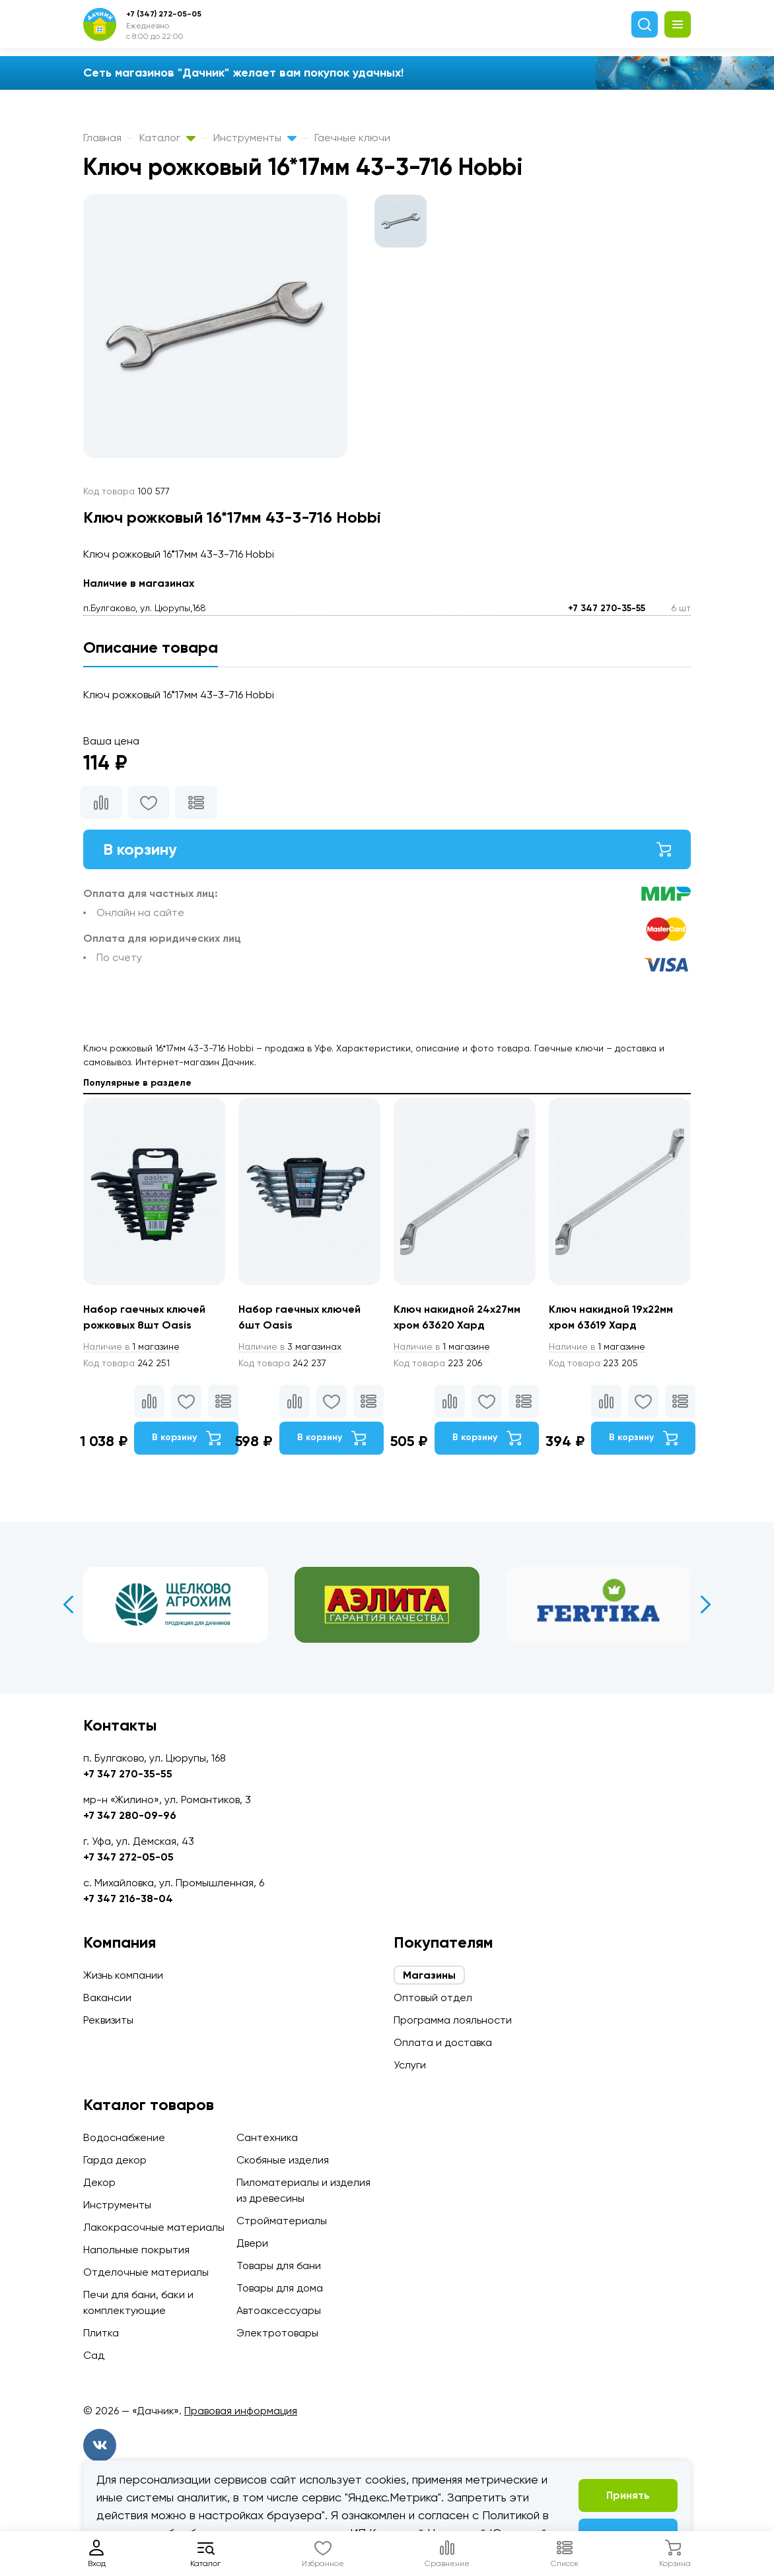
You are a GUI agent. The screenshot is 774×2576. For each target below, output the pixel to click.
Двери (252, 2243)
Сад (93, 2355)
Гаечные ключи (352, 137)
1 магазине (131, 1346)
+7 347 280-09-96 (129, 1815)
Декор (99, 2182)
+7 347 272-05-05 (128, 1857)
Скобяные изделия (282, 2160)
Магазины (429, 1975)
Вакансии (107, 1997)
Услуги (410, 2065)
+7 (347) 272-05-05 (163, 13)
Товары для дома (279, 2288)
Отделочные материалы (146, 2272)
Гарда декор (115, 2160)
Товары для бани (278, 2265)
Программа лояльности (453, 2020)
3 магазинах (289, 1346)
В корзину (387, 849)
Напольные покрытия (136, 2249)
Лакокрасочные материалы (154, 2227)
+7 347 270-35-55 (606, 608)
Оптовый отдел (433, 1997)
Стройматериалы (281, 2220)
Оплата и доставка (443, 2042)
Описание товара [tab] (150, 647)
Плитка (101, 2333)
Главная (102, 137)
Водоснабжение (124, 2137)
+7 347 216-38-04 (128, 1898)
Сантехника (267, 2137)
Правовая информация (240, 2410)
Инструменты (255, 137)
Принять (628, 2495)
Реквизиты (108, 2020)
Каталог (167, 137)
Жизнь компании (123, 1975)
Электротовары (277, 2333)
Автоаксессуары (278, 2310)
